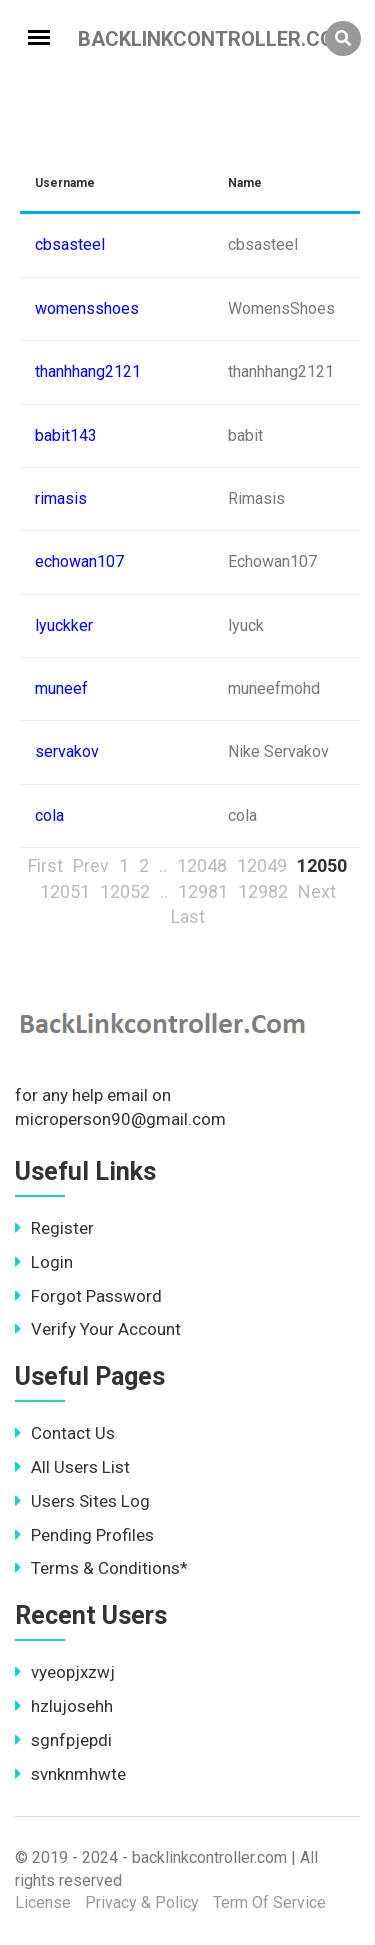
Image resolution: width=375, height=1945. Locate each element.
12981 (203, 891)
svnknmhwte (70, 1774)
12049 (262, 865)
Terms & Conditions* (101, 1568)
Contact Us (65, 1433)
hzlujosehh (64, 1706)
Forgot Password (88, 1296)
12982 (263, 891)
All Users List (72, 1467)
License (43, 1902)
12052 (125, 891)
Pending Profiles (84, 1535)
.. (163, 865)
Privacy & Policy (142, 1902)
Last (188, 916)
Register (54, 1228)
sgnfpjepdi (63, 1740)
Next (317, 891)
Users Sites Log (82, 1501)
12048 (202, 865)
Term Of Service (269, 1902)
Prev (91, 865)
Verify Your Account (98, 1329)
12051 (65, 891)
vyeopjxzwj (65, 1672)
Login (44, 1262)
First (45, 865)
